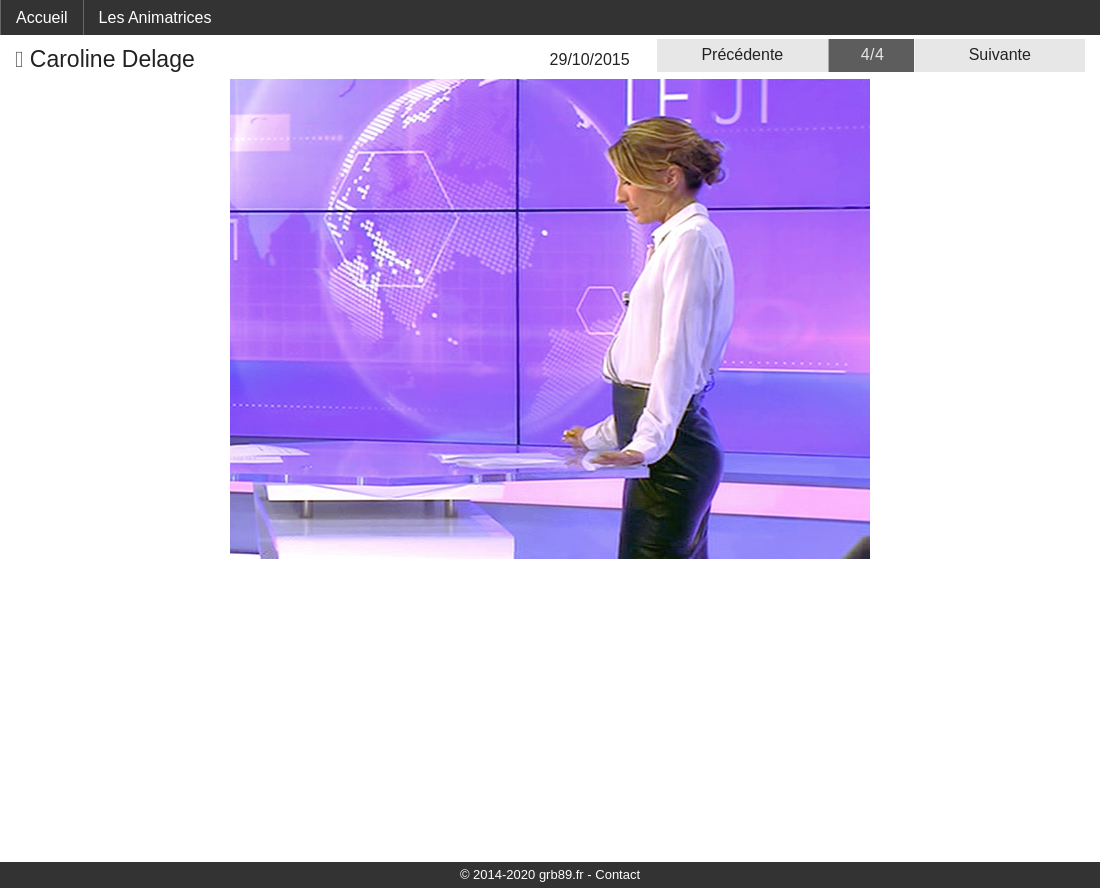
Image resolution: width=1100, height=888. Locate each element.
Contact (617, 874)
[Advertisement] (550, 709)
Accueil (42, 17)
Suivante (1000, 54)
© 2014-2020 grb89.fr (522, 874)
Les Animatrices (155, 17)
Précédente (742, 54)
